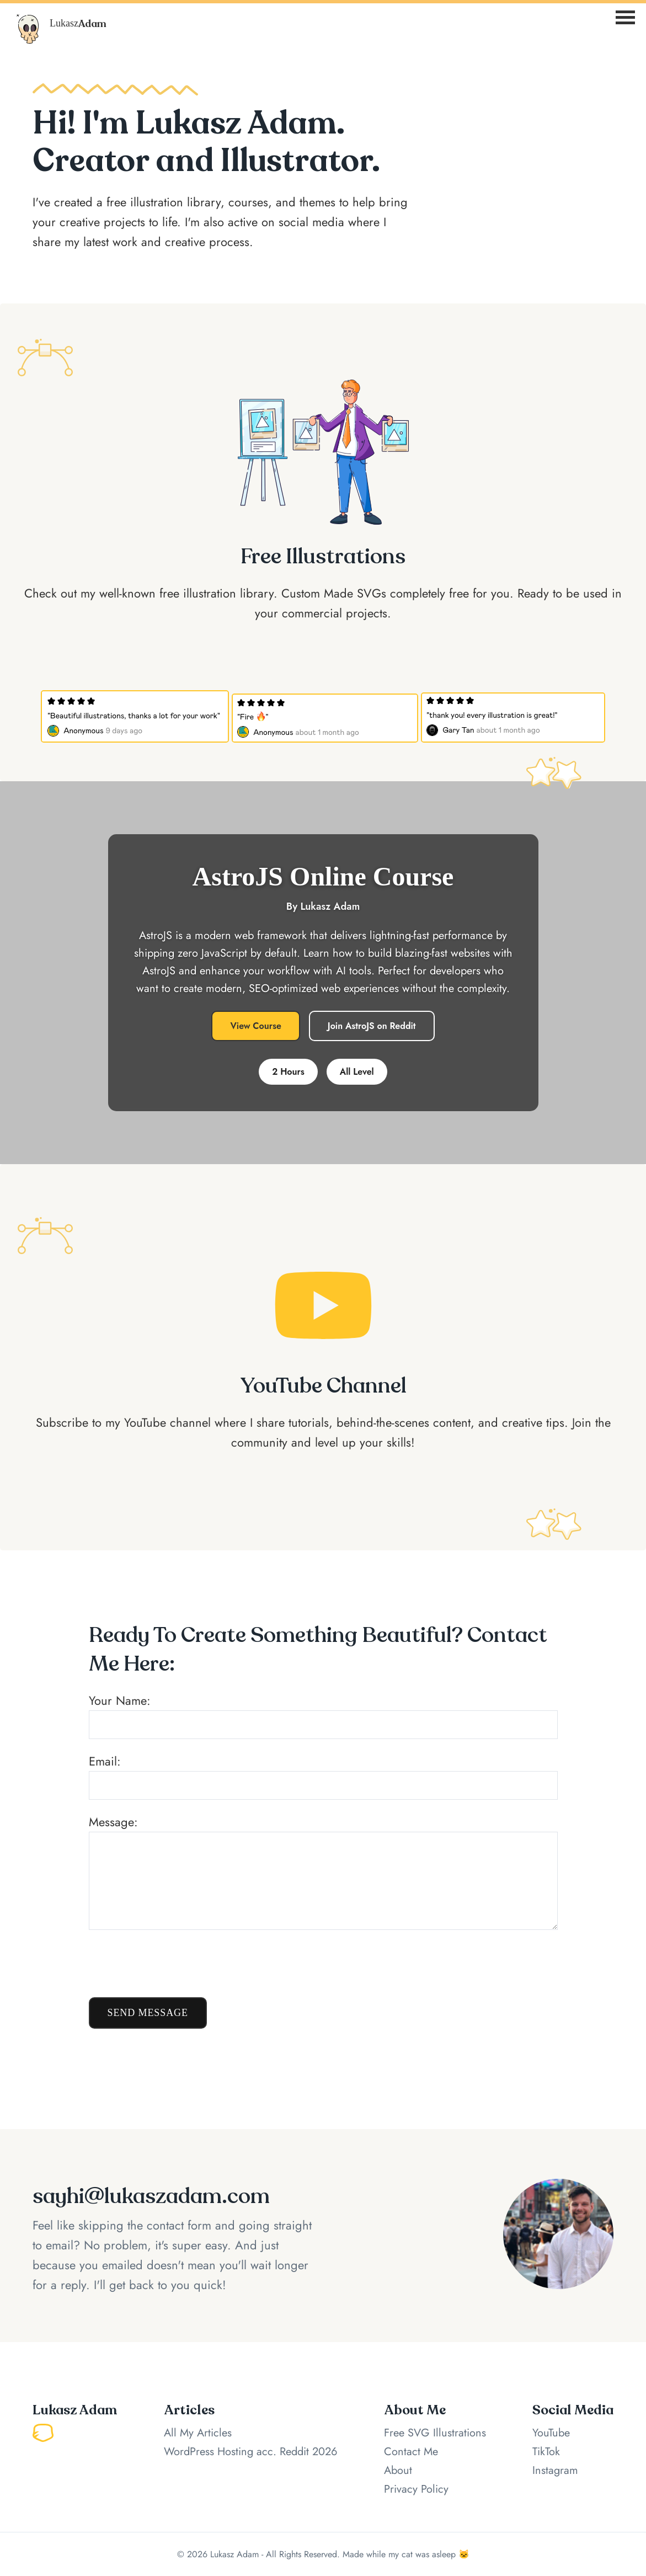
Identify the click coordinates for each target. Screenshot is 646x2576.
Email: (323, 1776)
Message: (323, 1871)
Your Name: (323, 1715)
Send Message (148, 2012)
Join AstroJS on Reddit (372, 1026)
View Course (255, 1026)
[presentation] (173, 1963)
